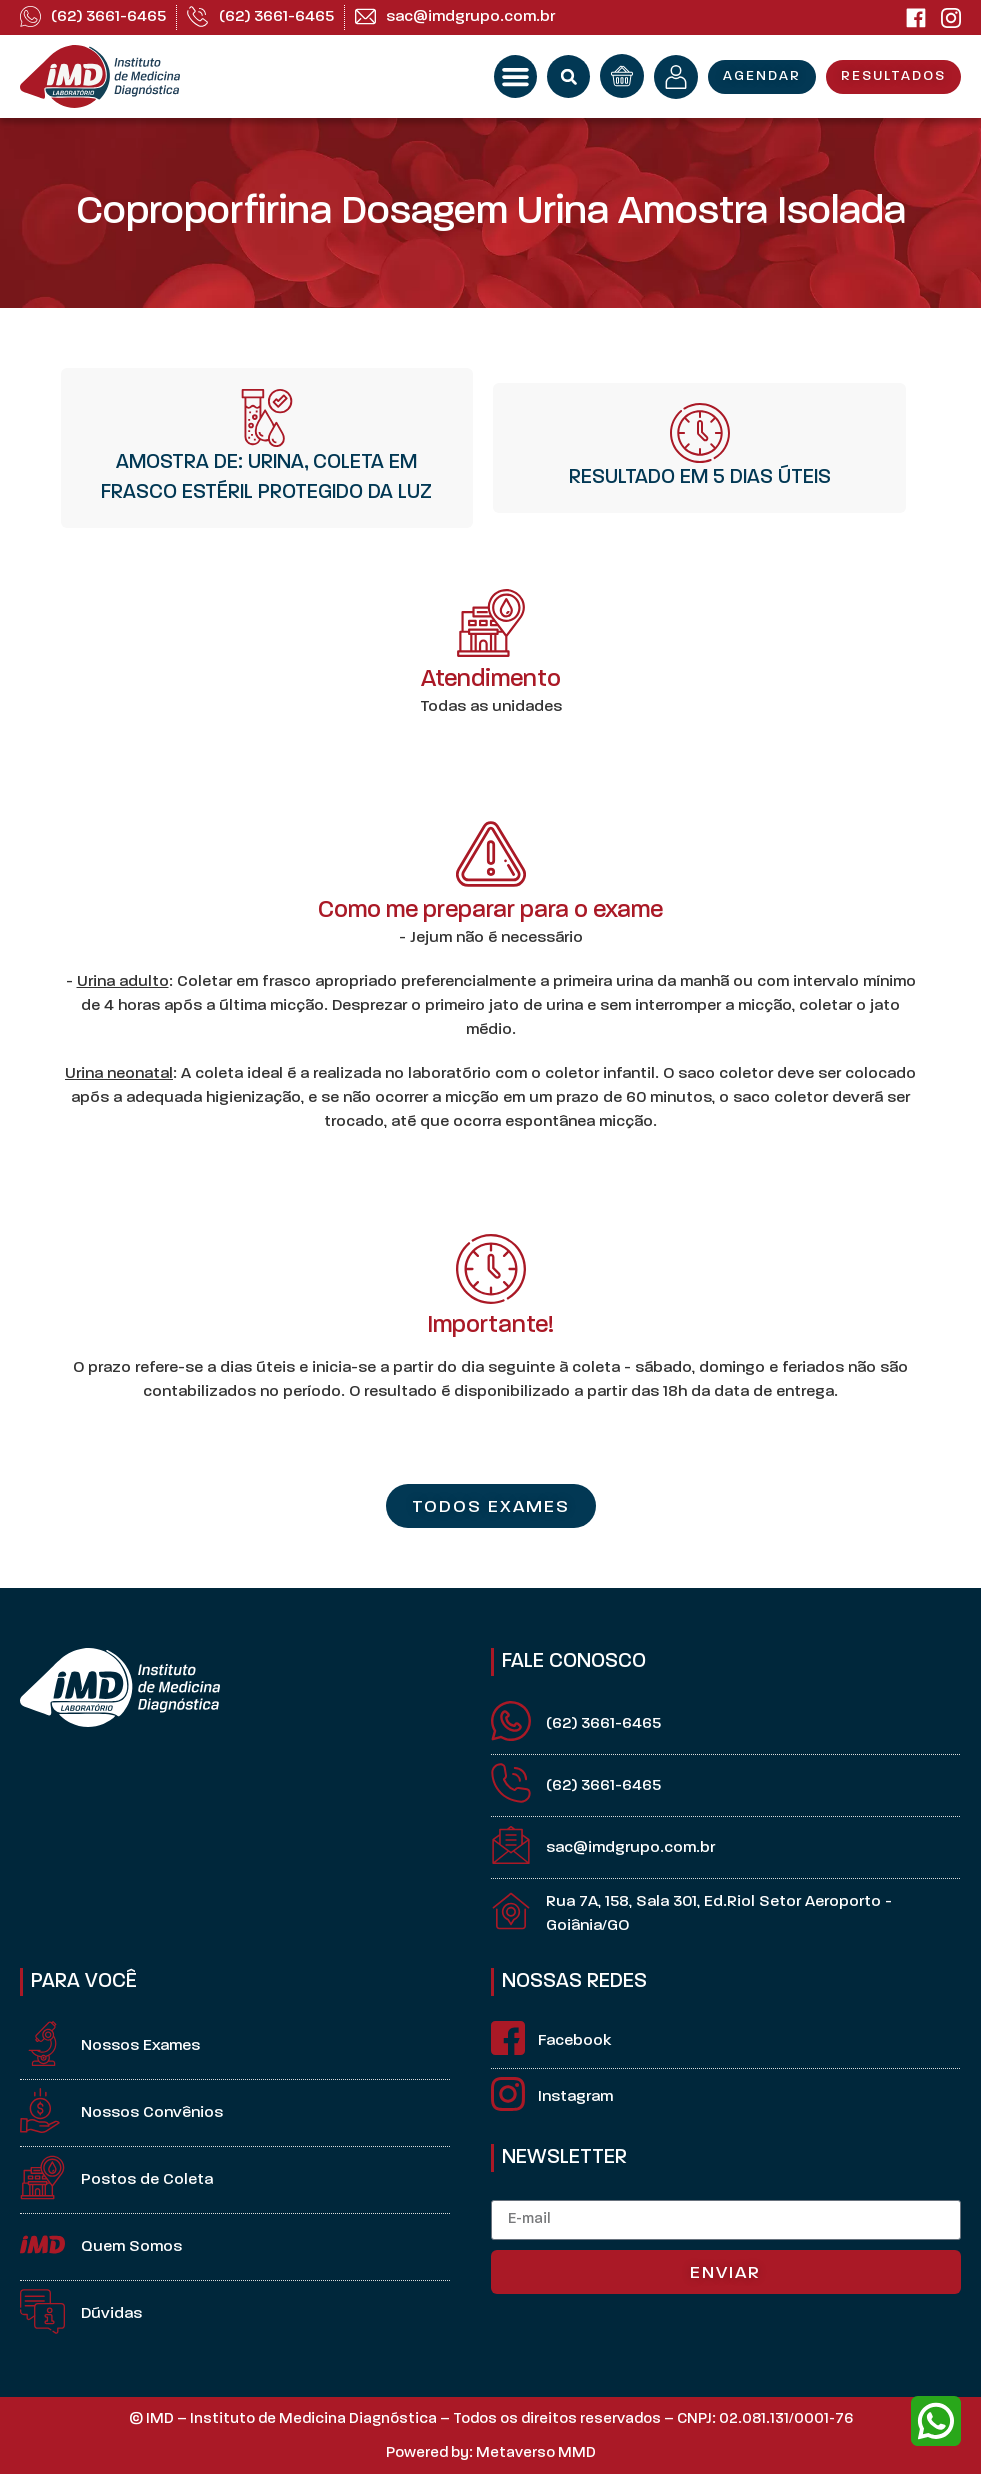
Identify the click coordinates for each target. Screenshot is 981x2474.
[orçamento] (622, 76)
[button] (516, 77)
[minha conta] (676, 77)
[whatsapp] (936, 2421)
